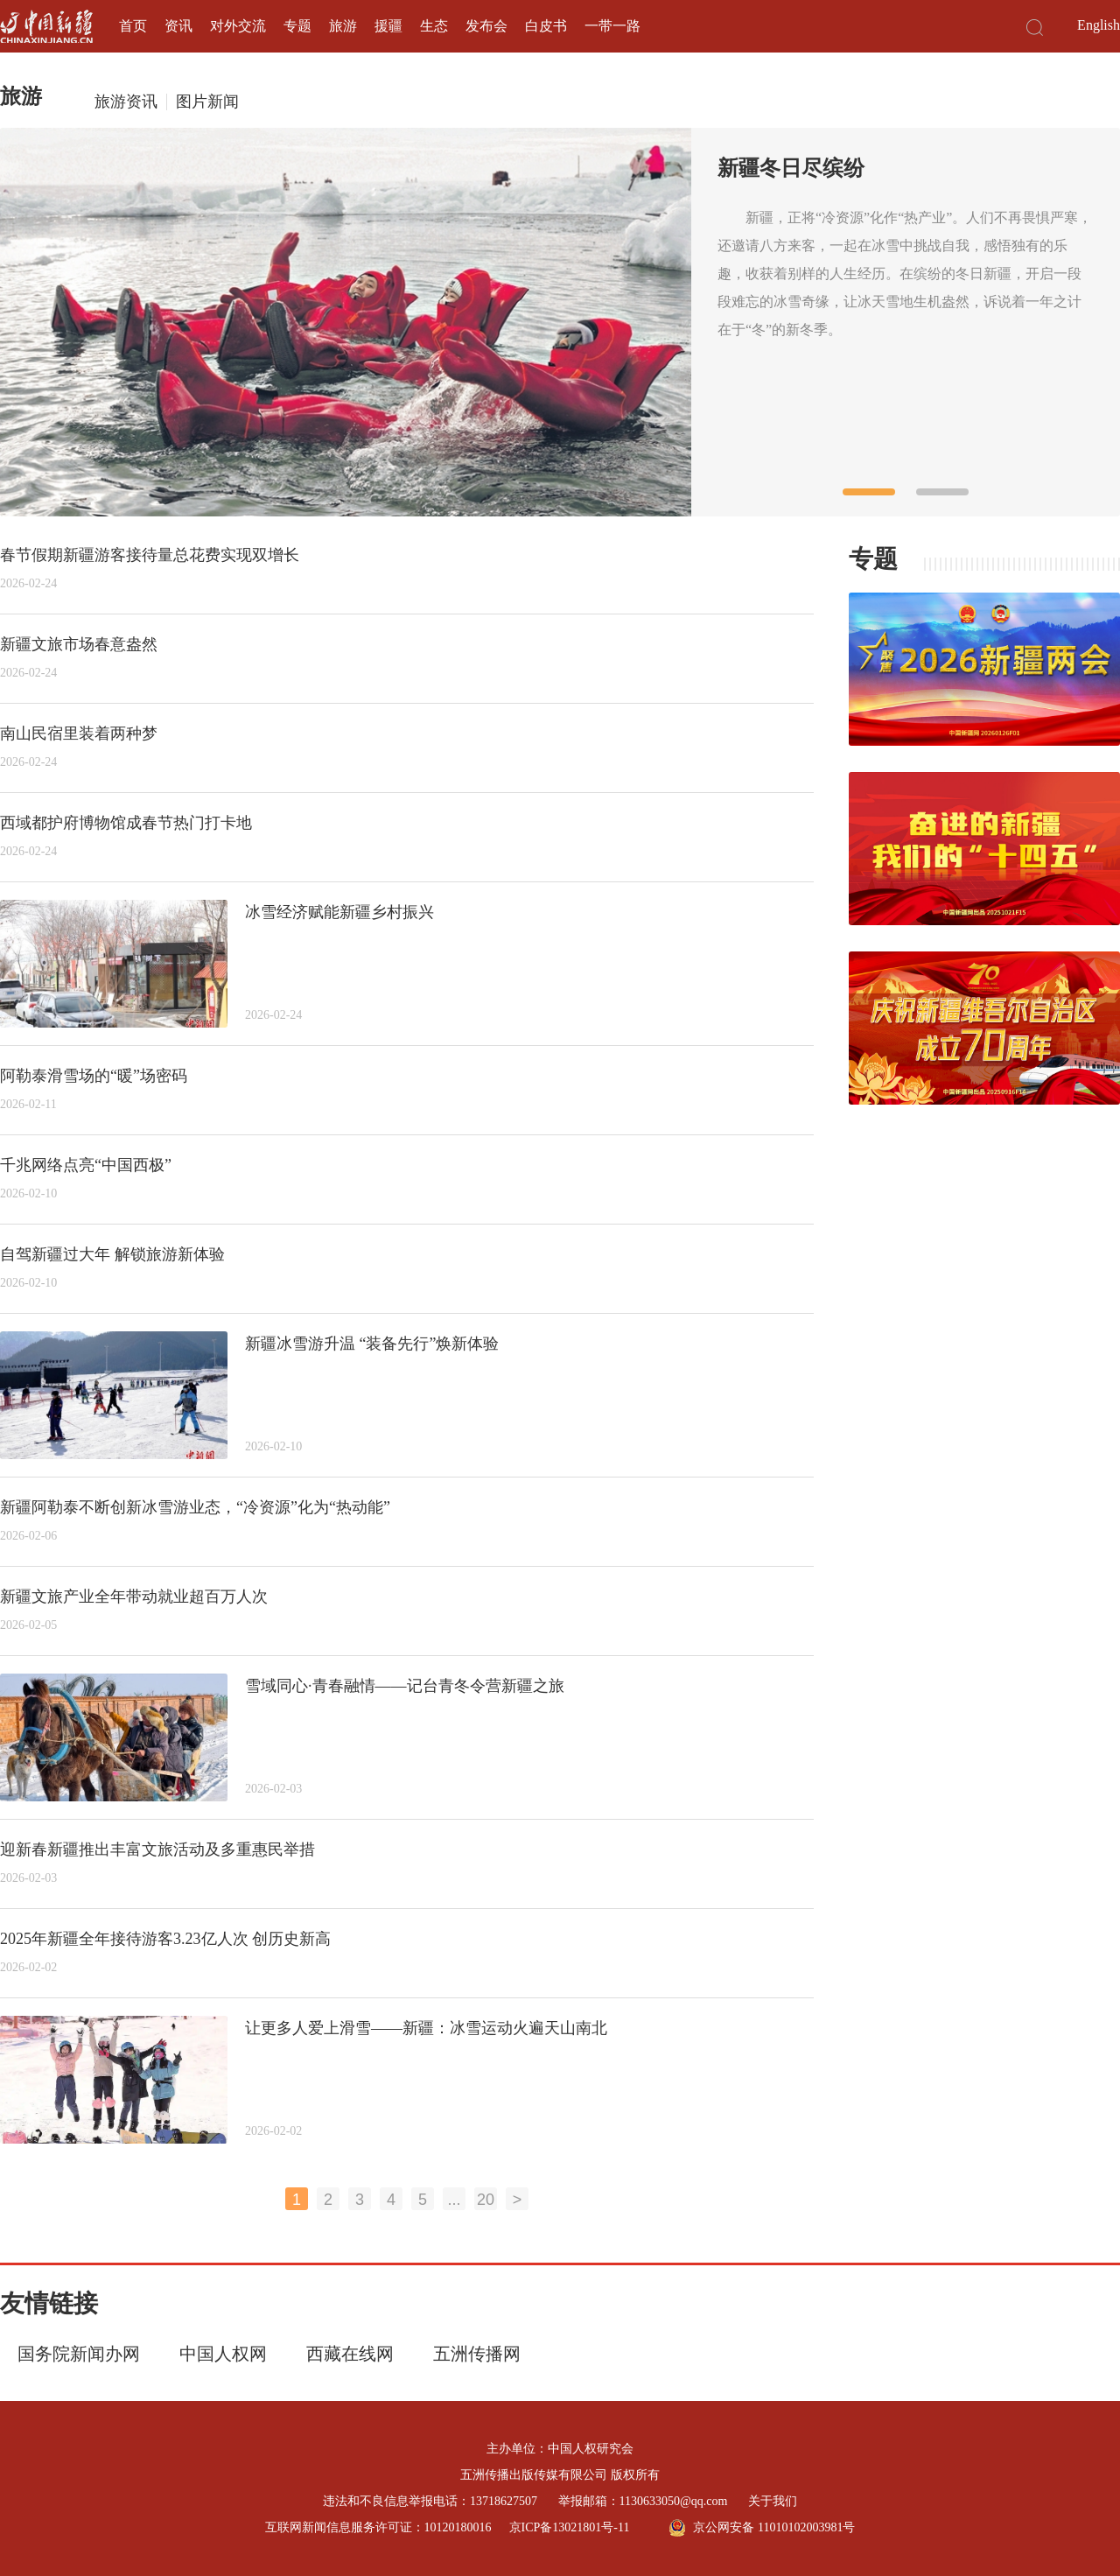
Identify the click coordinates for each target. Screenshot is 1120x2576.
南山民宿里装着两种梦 (79, 733)
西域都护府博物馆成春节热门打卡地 (126, 823)
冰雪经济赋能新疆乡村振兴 (339, 912)
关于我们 (772, 2501)
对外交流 (238, 25)
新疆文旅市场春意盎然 (79, 644)
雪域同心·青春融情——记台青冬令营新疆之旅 (404, 1686)
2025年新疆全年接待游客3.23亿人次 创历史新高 (165, 1939)
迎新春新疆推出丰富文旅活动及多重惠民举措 (157, 1849)
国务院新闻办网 (79, 2353)
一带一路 (612, 25)
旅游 (343, 25)
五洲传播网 (477, 2353)
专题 (298, 25)
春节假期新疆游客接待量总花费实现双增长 (149, 555)
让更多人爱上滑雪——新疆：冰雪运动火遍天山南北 (426, 2028)
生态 (434, 25)
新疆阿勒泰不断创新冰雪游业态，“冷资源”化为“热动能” (195, 1507)
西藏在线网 (350, 2353)
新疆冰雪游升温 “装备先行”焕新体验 (372, 1343)
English (1098, 25)
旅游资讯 (126, 102)
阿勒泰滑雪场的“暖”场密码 (93, 1075)
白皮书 (546, 25)
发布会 (487, 25)
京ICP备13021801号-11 (569, 2527)
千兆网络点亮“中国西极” (86, 1165)
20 (485, 2199)
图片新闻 (207, 102)
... (453, 2199)
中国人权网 (223, 2353)
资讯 (178, 25)
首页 (133, 25)
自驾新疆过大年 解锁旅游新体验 (112, 1254)
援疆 (388, 25)
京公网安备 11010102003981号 (761, 2528)
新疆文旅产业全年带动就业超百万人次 (134, 1596)
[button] (869, 491)
